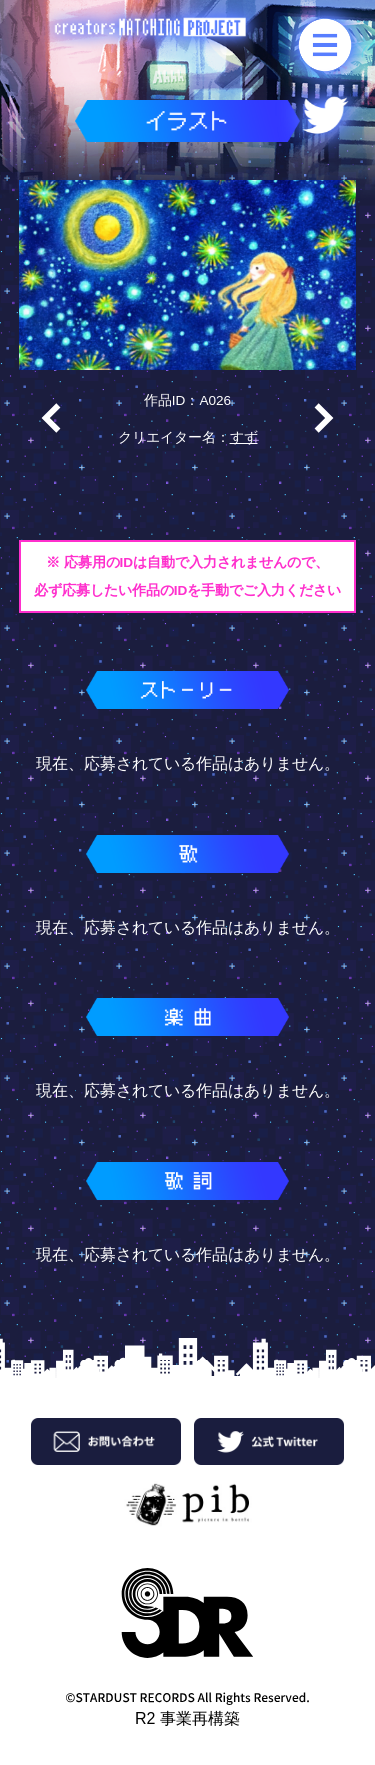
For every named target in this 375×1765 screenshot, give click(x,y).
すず (244, 437)
